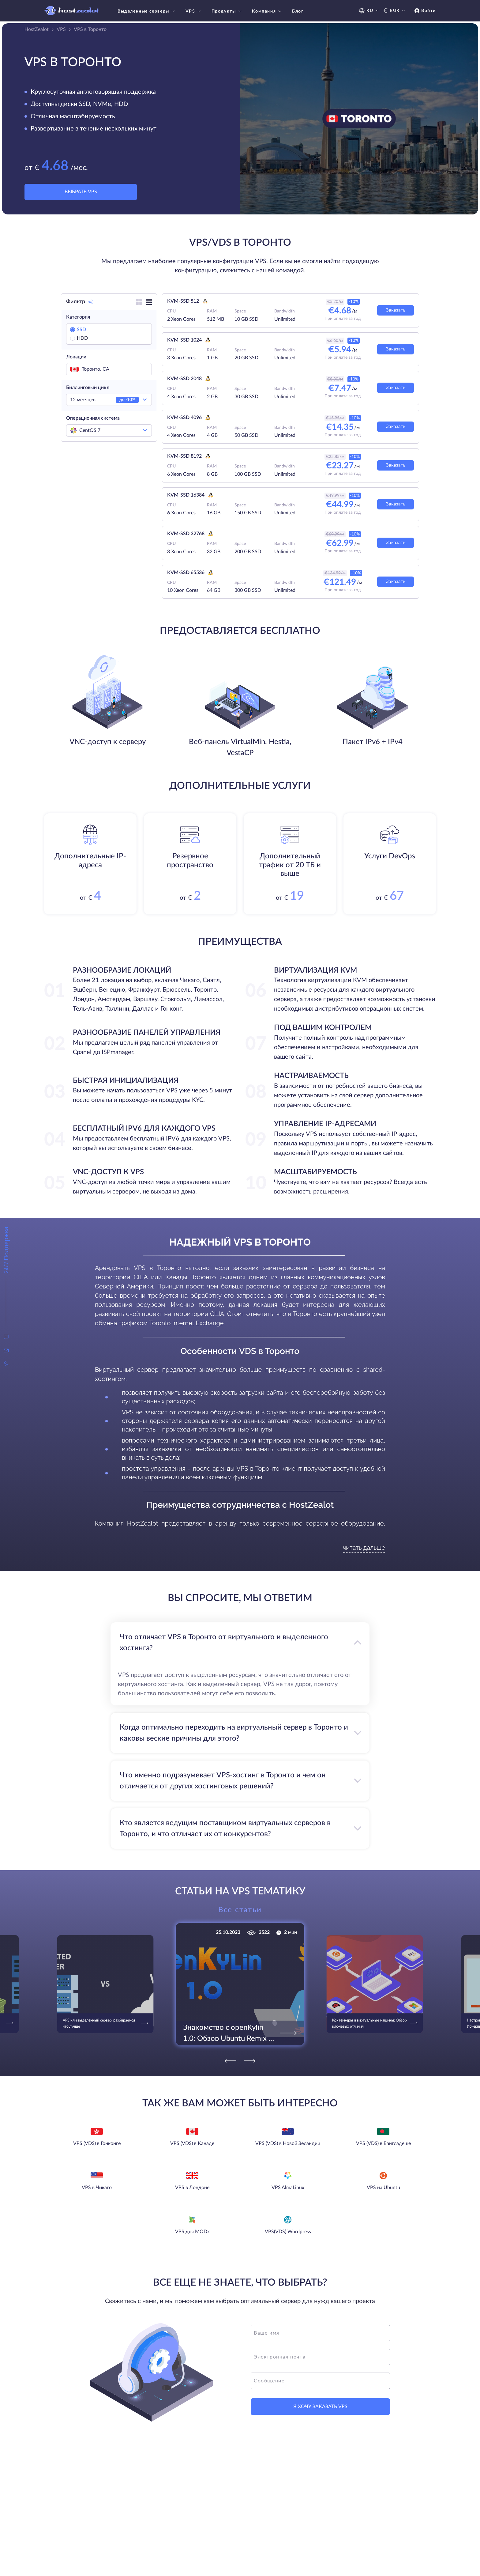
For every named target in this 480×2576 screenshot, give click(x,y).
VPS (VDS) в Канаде (192, 2143)
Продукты (227, 11)
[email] (320, 2357)
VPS (194, 11)
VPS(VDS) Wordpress (288, 2231)
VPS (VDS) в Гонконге (97, 2143)
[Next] (249, 2061)
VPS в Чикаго (97, 2187)
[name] (320, 2333)
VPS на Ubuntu (383, 2187)
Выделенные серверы (147, 11)
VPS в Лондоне (192, 2187)
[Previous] (230, 2061)
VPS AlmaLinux (288, 2187)
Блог (297, 11)
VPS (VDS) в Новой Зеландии (287, 2143)
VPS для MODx (192, 2231)
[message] (320, 2381)
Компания (267, 11)
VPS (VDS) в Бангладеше (383, 2143)
